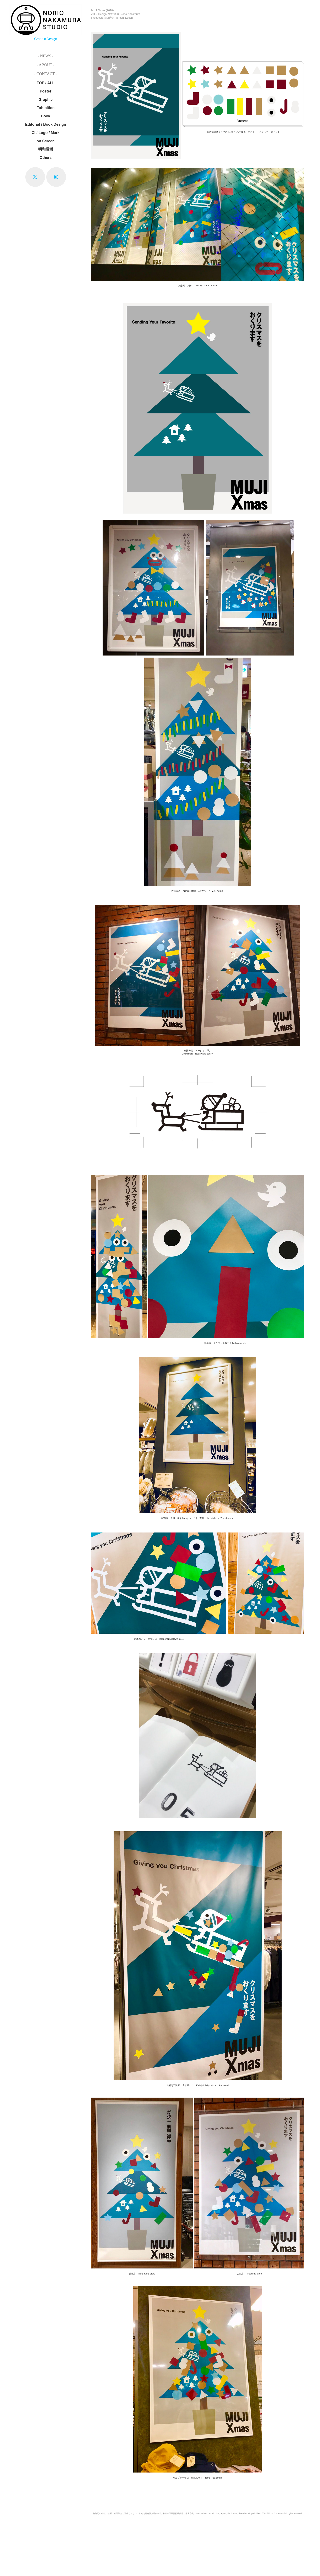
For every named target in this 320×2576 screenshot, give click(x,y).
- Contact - (45, 74)
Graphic (46, 99)
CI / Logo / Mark (46, 133)
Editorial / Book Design (45, 124)
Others (46, 158)
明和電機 (45, 149)
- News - (46, 56)
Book (45, 116)
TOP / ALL (46, 83)
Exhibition (46, 108)
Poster (45, 91)
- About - (45, 65)
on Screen (46, 141)
